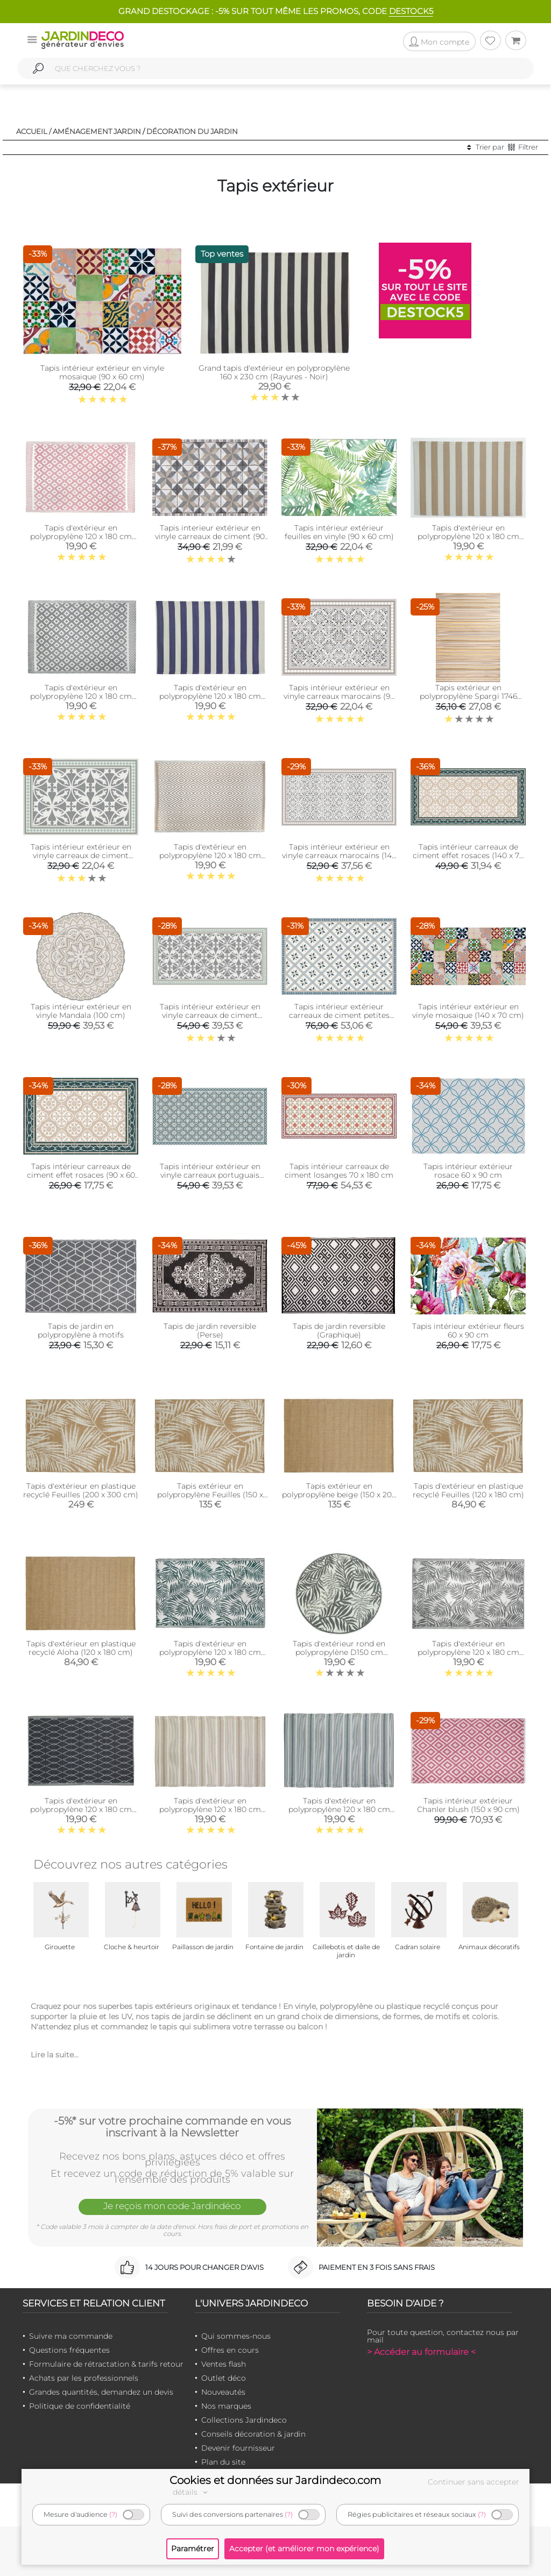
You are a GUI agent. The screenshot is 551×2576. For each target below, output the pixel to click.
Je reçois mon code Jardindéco (172, 2205)
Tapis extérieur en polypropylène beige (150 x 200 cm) (339, 1494)
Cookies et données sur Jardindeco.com (275, 2480)
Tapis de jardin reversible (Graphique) (339, 1330)
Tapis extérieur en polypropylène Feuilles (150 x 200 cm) (210, 1494)
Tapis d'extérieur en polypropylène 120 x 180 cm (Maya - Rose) (81, 536)
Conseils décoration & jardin (253, 2434)
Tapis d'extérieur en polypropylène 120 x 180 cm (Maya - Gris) (81, 696)
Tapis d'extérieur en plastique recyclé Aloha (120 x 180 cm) (81, 1648)
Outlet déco (223, 2378)
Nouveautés (223, 2392)
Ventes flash (223, 2364)
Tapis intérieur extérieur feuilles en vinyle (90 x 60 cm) (339, 532)
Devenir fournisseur (238, 2448)
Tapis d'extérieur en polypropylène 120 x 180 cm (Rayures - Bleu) (210, 696)
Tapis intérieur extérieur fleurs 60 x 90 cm (468, 1330)
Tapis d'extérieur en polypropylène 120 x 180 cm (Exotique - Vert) (210, 1652)
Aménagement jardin (97, 131)
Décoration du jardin (192, 131)
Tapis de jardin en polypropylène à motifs (81, 1330)
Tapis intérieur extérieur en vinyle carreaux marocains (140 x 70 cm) (339, 855)
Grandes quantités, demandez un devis (101, 2392)
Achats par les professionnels (83, 2378)
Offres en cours (230, 2350)
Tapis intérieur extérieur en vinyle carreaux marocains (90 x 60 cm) (339, 696)
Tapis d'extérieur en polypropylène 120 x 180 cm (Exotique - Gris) (468, 1652)
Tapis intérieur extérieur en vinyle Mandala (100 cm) (81, 1011)
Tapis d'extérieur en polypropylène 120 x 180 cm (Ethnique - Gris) (339, 1809)
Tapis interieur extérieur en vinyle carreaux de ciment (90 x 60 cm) (210, 536)
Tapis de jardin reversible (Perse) (210, 1330)
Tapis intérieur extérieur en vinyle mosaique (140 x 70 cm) (468, 1011)
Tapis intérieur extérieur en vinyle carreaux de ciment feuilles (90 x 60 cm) (81, 855)
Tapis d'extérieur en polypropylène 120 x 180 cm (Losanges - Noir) (81, 1809)
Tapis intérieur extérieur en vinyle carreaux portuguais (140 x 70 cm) (210, 1175)
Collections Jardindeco (244, 2420)
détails (191, 2492)
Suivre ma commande (70, 2336)
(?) (113, 2514)
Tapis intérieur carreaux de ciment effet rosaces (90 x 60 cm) (81, 1175)
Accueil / (33, 131)
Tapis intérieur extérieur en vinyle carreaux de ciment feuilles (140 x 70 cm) (210, 1015)
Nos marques (226, 2406)
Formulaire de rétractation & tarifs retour (106, 2364)
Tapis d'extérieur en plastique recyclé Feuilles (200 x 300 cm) (80, 1490)
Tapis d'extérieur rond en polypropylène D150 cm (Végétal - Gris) (339, 1652)
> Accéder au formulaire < (421, 2352)
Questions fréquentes (69, 2350)
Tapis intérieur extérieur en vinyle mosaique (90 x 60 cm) (102, 372)
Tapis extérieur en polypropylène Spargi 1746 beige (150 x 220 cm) (468, 696)
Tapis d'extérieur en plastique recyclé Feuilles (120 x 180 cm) (468, 1490)
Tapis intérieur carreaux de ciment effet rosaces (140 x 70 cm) (468, 855)
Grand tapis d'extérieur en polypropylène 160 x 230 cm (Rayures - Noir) (274, 372)
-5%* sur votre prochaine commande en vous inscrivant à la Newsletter (172, 2127)
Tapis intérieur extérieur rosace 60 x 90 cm (468, 1171)
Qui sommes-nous (236, 2336)
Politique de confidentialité (79, 2406)
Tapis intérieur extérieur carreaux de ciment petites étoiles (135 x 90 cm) (339, 1015)
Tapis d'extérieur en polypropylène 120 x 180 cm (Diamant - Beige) (210, 855)
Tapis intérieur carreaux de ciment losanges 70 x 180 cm (339, 1171)
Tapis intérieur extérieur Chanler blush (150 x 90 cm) (468, 1805)
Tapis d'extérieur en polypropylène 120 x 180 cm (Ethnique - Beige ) (210, 1809)
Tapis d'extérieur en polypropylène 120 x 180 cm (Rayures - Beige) (468, 536)
